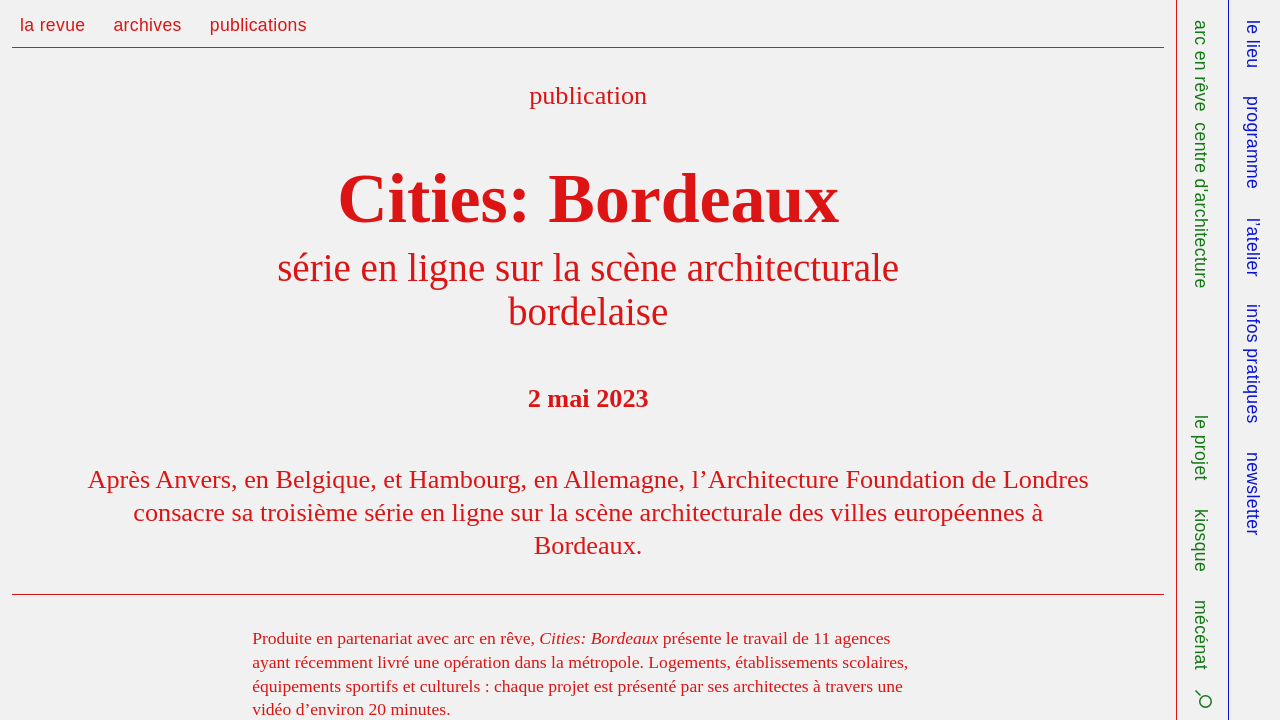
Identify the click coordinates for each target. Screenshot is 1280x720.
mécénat (1201, 635)
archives (147, 25)
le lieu (1253, 44)
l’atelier (1253, 247)
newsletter (1253, 494)
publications (258, 25)
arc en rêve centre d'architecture (1201, 154)
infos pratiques (1253, 364)
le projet (1201, 448)
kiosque (1201, 540)
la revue (52, 25)
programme (1253, 142)
